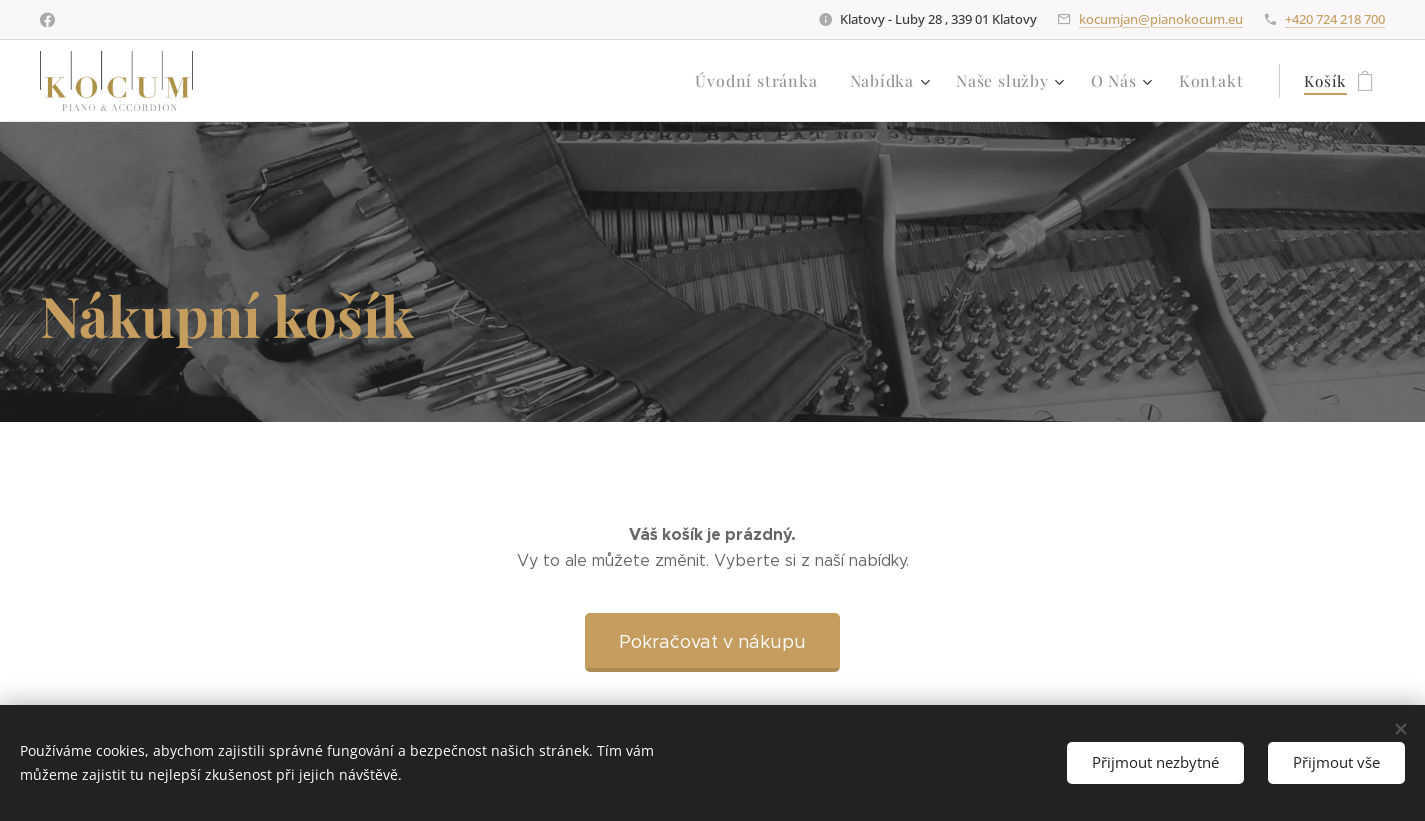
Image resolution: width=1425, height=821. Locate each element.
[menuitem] (777, 81)
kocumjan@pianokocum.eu (1161, 19)
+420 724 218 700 (1335, 19)
